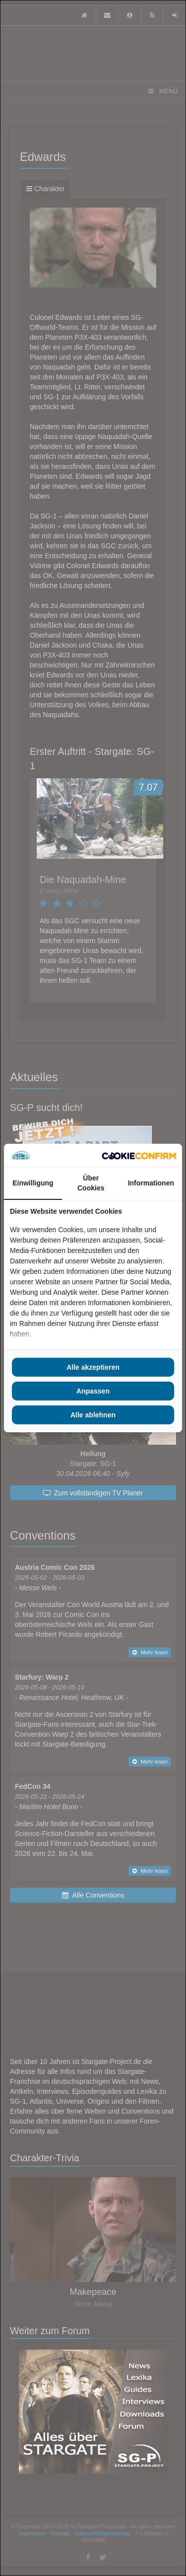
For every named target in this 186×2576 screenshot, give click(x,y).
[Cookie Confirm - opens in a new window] (139, 1155)
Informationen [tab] (151, 1183)
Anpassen (93, 1391)
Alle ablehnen (93, 1415)
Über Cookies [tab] (90, 1183)
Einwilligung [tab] (32, 1183)
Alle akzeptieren (93, 1367)
